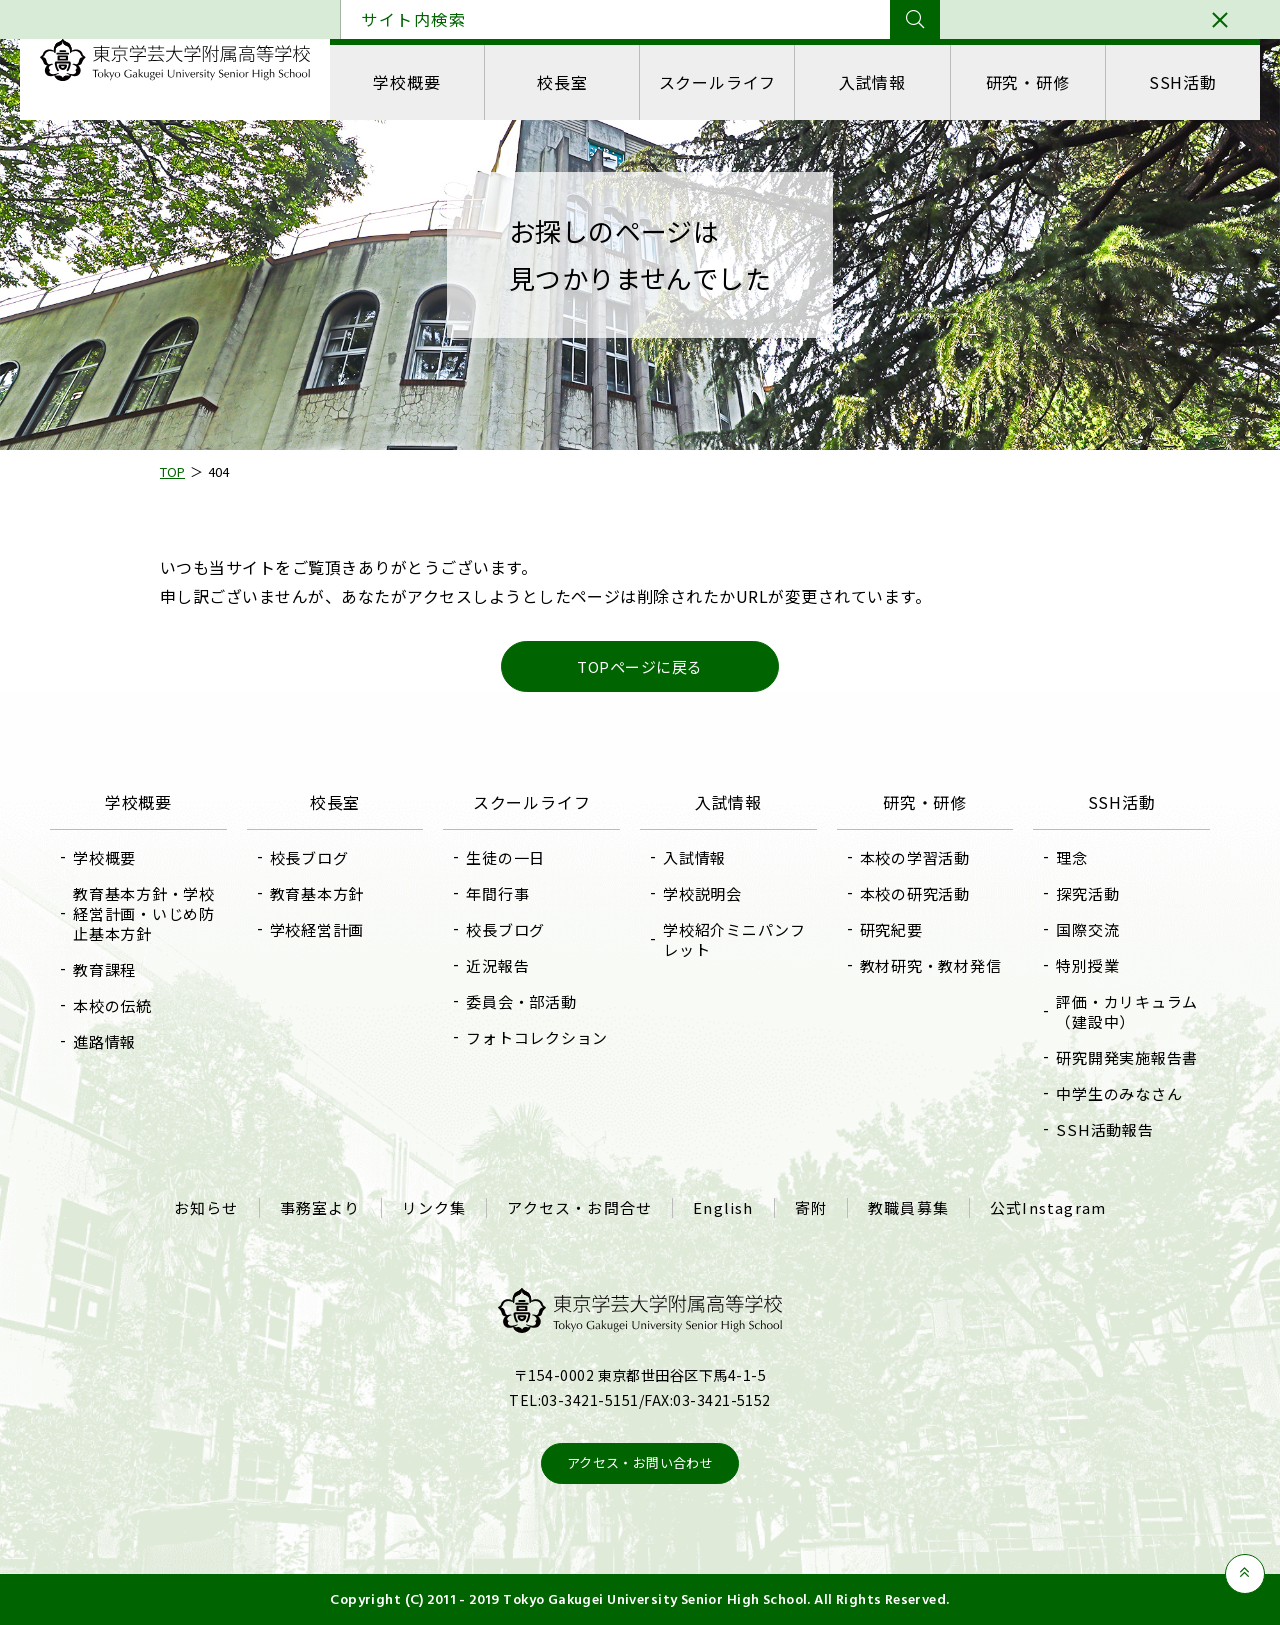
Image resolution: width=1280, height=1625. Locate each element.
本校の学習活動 (915, 857)
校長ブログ (309, 857)
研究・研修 (1028, 82)
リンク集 (434, 1208)
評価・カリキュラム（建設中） (1127, 1011)
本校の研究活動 (915, 893)
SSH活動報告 (1104, 1129)
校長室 (562, 82)
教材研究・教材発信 (931, 965)
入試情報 (872, 82)
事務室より (320, 1208)
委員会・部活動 (521, 1001)
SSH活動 (1183, 82)
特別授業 (1087, 965)
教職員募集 (908, 1208)
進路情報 (104, 1041)
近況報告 (497, 965)
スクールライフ (718, 82)
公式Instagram (1048, 1208)
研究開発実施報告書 (1127, 1057)
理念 (1072, 857)
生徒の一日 (505, 857)
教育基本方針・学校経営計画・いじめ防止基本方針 (144, 913)
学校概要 (406, 82)
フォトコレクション (537, 1037)
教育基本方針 (317, 893)
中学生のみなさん (1119, 1093)
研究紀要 (891, 929)
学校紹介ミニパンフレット (734, 939)
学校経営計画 (317, 929)
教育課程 (104, 969)
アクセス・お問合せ (579, 1208)
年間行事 (497, 893)
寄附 (811, 1208)
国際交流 (1087, 929)
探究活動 (1087, 893)
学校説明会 (702, 893)
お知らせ (206, 1208)
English (723, 1208)
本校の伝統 (112, 1005)
